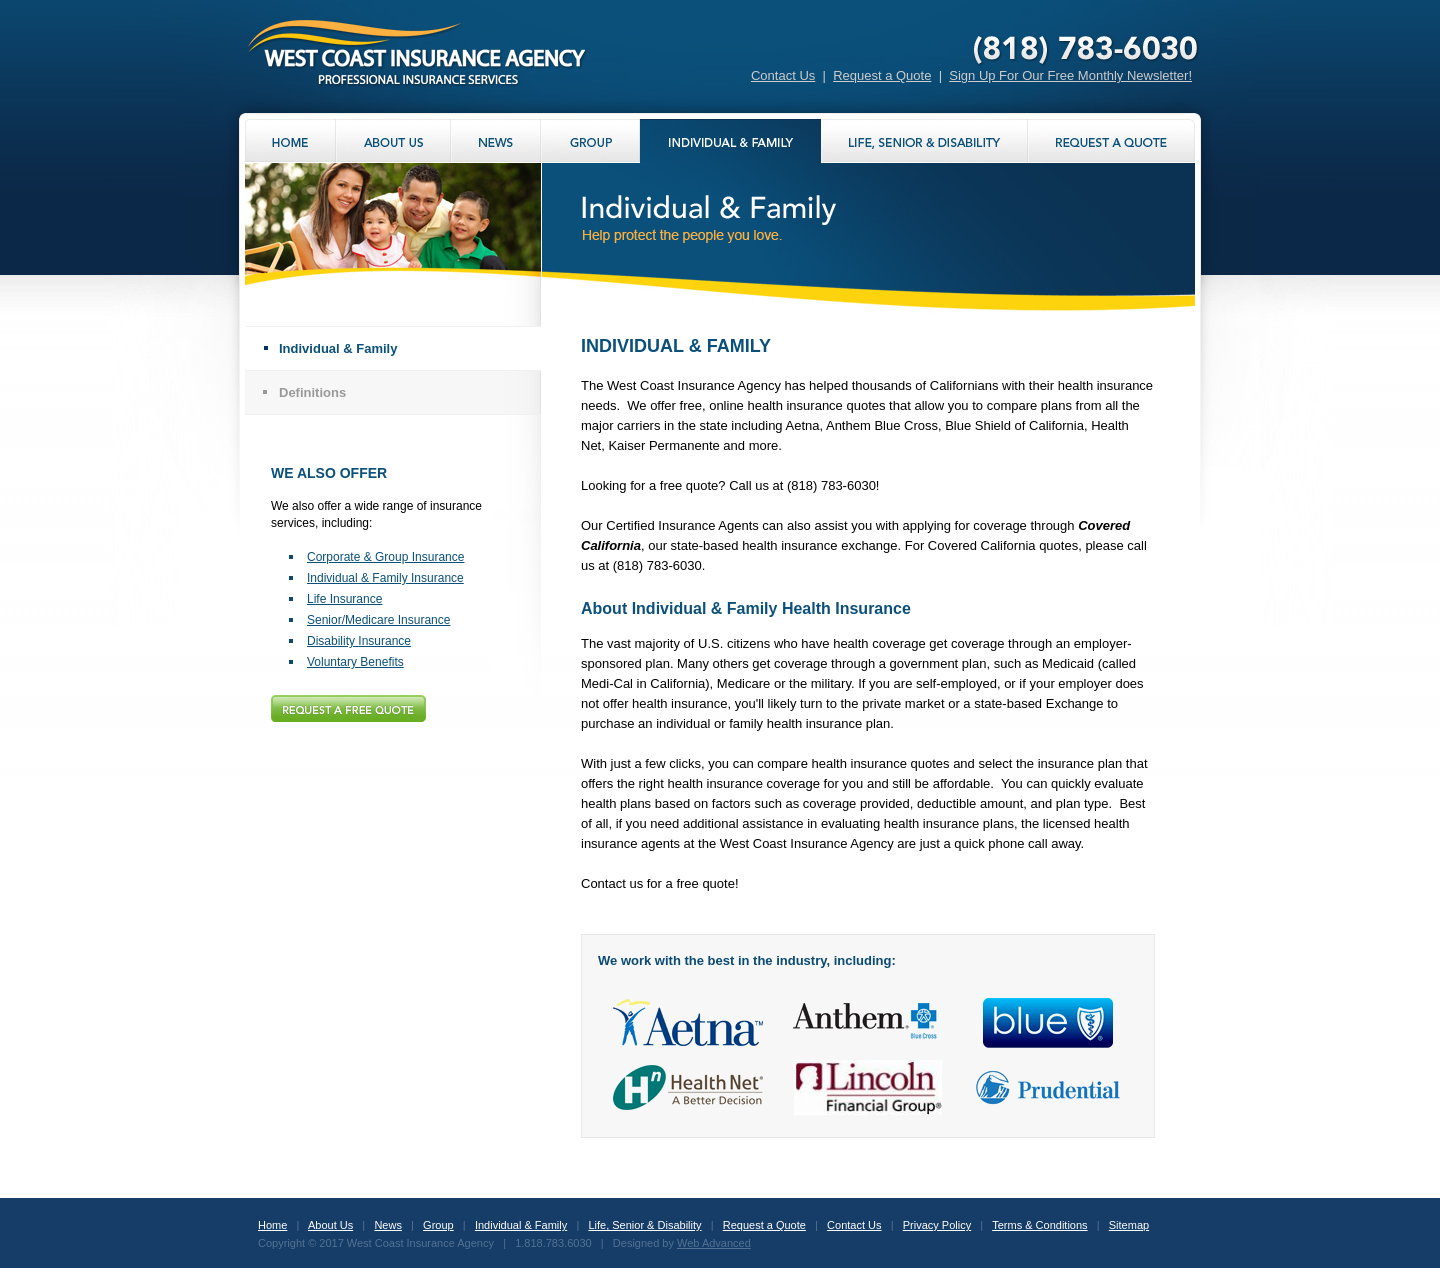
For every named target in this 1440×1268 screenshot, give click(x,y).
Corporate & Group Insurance (385, 557)
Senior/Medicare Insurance (378, 620)
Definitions (312, 392)
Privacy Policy (937, 1225)
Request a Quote (882, 75)
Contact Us (783, 75)
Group (438, 1225)
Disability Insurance (359, 641)
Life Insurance (344, 599)
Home (272, 1225)
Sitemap (1129, 1225)
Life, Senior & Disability (644, 1225)
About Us (330, 1225)
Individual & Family (338, 348)
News (388, 1225)
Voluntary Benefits (355, 662)
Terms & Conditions (1039, 1225)
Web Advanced (714, 1243)
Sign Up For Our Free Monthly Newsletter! (1070, 75)
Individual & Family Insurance (385, 578)
